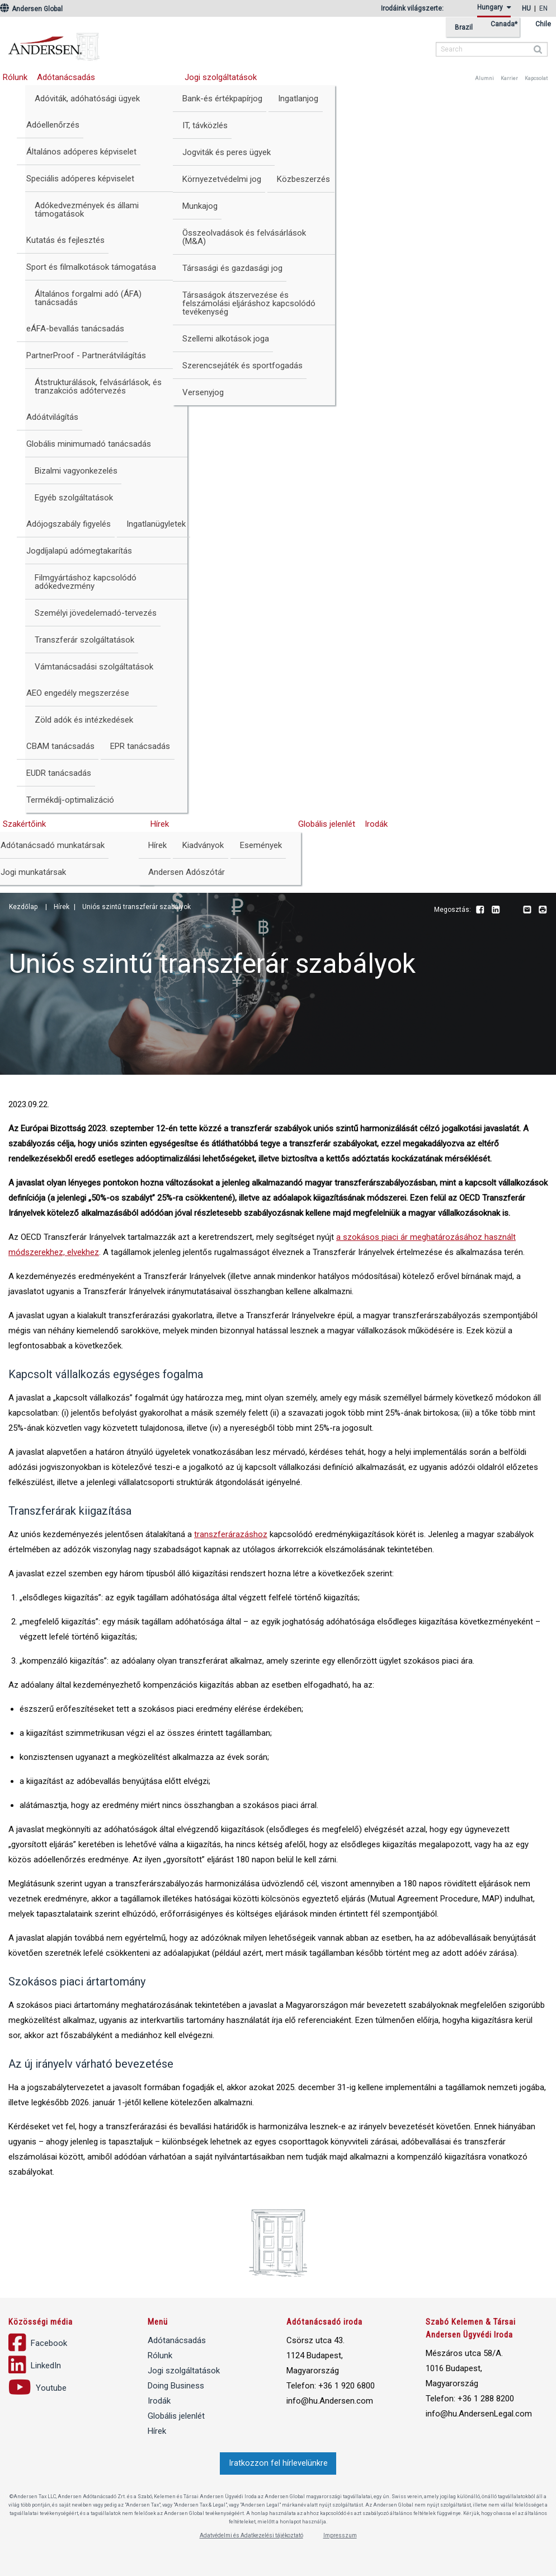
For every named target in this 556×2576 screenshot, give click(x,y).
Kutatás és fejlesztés (65, 240)
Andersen (125, 42)
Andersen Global (31, 9)
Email (526, 910)
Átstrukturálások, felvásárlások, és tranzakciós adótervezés (98, 386)
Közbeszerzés (303, 179)
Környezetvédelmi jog (221, 179)
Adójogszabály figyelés (68, 524)
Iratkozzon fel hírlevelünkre (278, 2463)
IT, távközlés (205, 125)
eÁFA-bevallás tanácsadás (75, 329)
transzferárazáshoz (230, 1534)
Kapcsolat (536, 78)
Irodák (376, 824)
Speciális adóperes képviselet (80, 179)
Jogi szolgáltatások (221, 77)
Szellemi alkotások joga (225, 339)
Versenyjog (203, 392)
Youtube (511, 910)
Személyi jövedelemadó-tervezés (96, 613)
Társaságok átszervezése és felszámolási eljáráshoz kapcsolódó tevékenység (248, 303)
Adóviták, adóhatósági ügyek (87, 98)
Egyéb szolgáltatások (74, 498)
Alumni (484, 78)
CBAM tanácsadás (60, 746)
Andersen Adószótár (186, 872)
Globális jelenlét (326, 824)
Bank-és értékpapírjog (222, 98)
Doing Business (176, 2386)
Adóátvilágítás (52, 417)
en (543, 8)
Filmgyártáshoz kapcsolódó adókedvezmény (85, 582)
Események (261, 845)
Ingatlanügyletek (156, 524)
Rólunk (160, 2355)
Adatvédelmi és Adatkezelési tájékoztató (251, 2535)
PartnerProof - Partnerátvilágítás (86, 355)
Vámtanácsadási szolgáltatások (94, 667)
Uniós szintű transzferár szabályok (136, 907)
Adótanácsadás (66, 77)
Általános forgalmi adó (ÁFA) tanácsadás (88, 298)
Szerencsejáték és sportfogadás (242, 365)
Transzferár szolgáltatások (84, 640)
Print (542, 910)
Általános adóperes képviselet (81, 152)
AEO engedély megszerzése (77, 693)
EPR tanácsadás (140, 746)
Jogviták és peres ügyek (226, 152)
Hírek (159, 824)
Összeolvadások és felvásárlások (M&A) (244, 237)
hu (526, 8)
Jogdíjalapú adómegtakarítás (79, 551)
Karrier (509, 78)
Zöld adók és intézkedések (84, 720)
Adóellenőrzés (52, 125)
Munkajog (200, 206)
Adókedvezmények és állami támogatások (87, 209)
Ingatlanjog (298, 98)
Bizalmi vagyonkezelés (76, 471)
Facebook (479, 910)
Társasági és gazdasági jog (232, 268)
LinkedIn (495, 910)
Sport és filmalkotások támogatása (91, 267)
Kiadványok (203, 845)
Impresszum (340, 2535)
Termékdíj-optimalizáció (70, 800)
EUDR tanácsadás (58, 773)
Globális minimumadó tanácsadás (88, 444)
